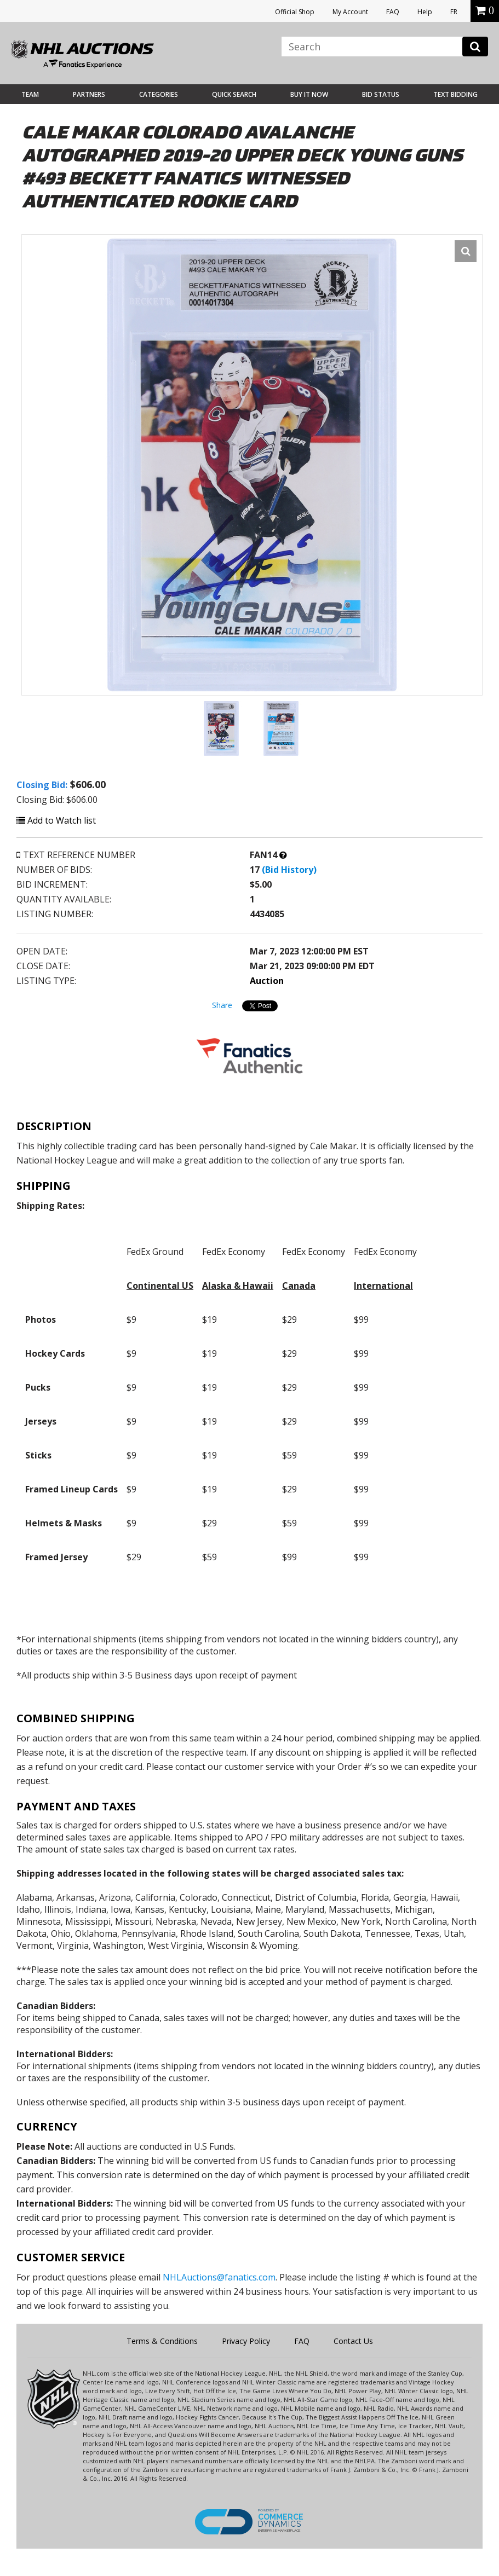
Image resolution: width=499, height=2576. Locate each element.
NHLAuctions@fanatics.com (219, 2277)
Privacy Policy (246, 2341)
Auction (267, 981)
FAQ (392, 11)
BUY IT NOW (309, 94)
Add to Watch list (56, 820)
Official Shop (294, 11)
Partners (89, 94)
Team (30, 94)
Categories (158, 94)
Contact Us (353, 2341)
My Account (350, 11)
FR (453, 11)
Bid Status (380, 94)
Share (222, 1005)
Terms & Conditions (162, 2341)
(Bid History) (289, 870)
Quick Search (234, 94)
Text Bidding (455, 94)
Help (424, 11)
